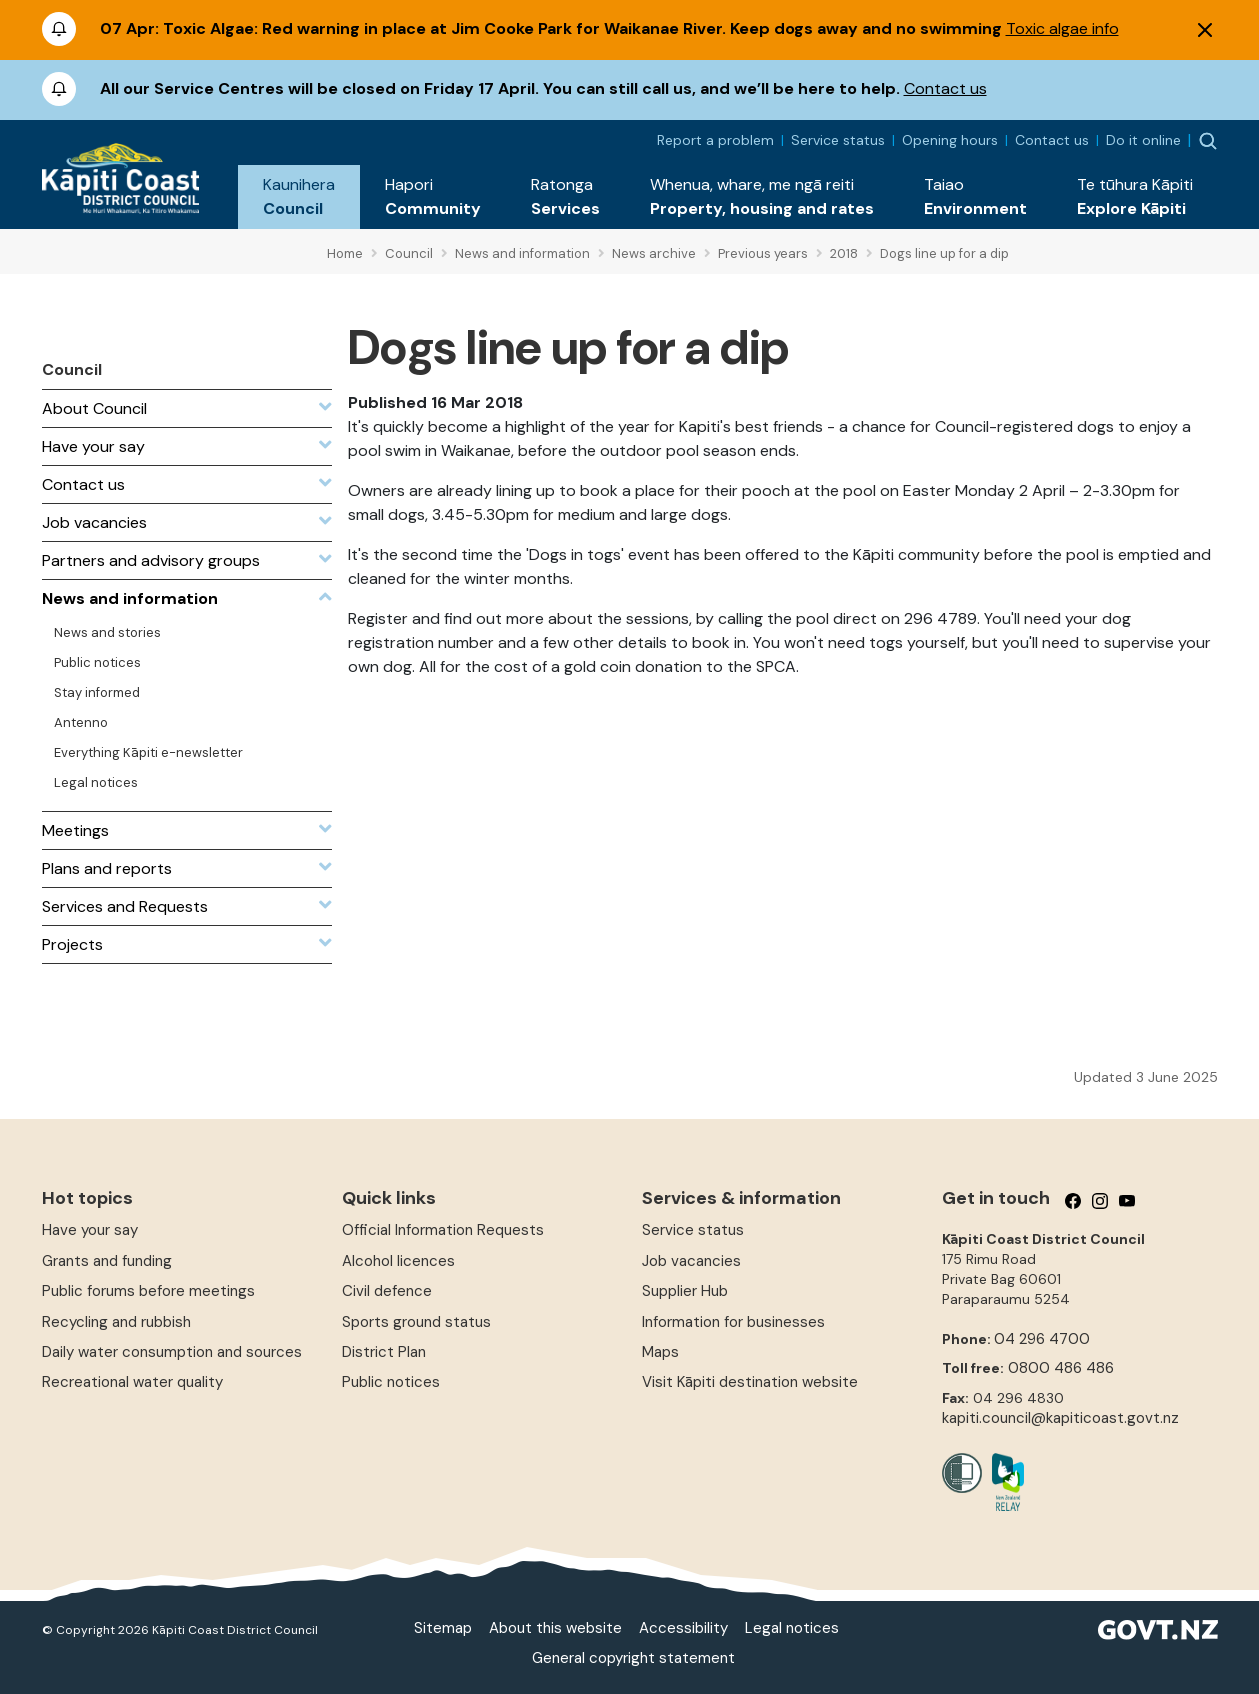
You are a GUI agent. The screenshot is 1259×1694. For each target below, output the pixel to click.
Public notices (391, 1382)
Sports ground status (416, 1322)
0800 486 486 (1061, 1368)
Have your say (90, 1230)
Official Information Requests (443, 1230)
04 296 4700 (1042, 1339)
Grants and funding (107, 1261)
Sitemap (443, 1628)
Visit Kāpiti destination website (750, 1382)
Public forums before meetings (148, 1291)
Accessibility (683, 1628)
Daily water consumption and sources (172, 1352)
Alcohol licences (398, 1261)
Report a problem (715, 140)
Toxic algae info (1062, 28)
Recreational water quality (132, 1382)
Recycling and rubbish (116, 1322)
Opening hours (950, 140)
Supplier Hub (685, 1291)
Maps (660, 1352)
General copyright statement (633, 1658)
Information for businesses (733, 1322)
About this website (555, 1628)
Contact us (945, 88)
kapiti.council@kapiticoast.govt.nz (1060, 1418)
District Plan (384, 1352)
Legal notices (792, 1628)
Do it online (1143, 140)
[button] (299, 197)
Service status (838, 140)
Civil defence (387, 1291)
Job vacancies (691, 1261)
